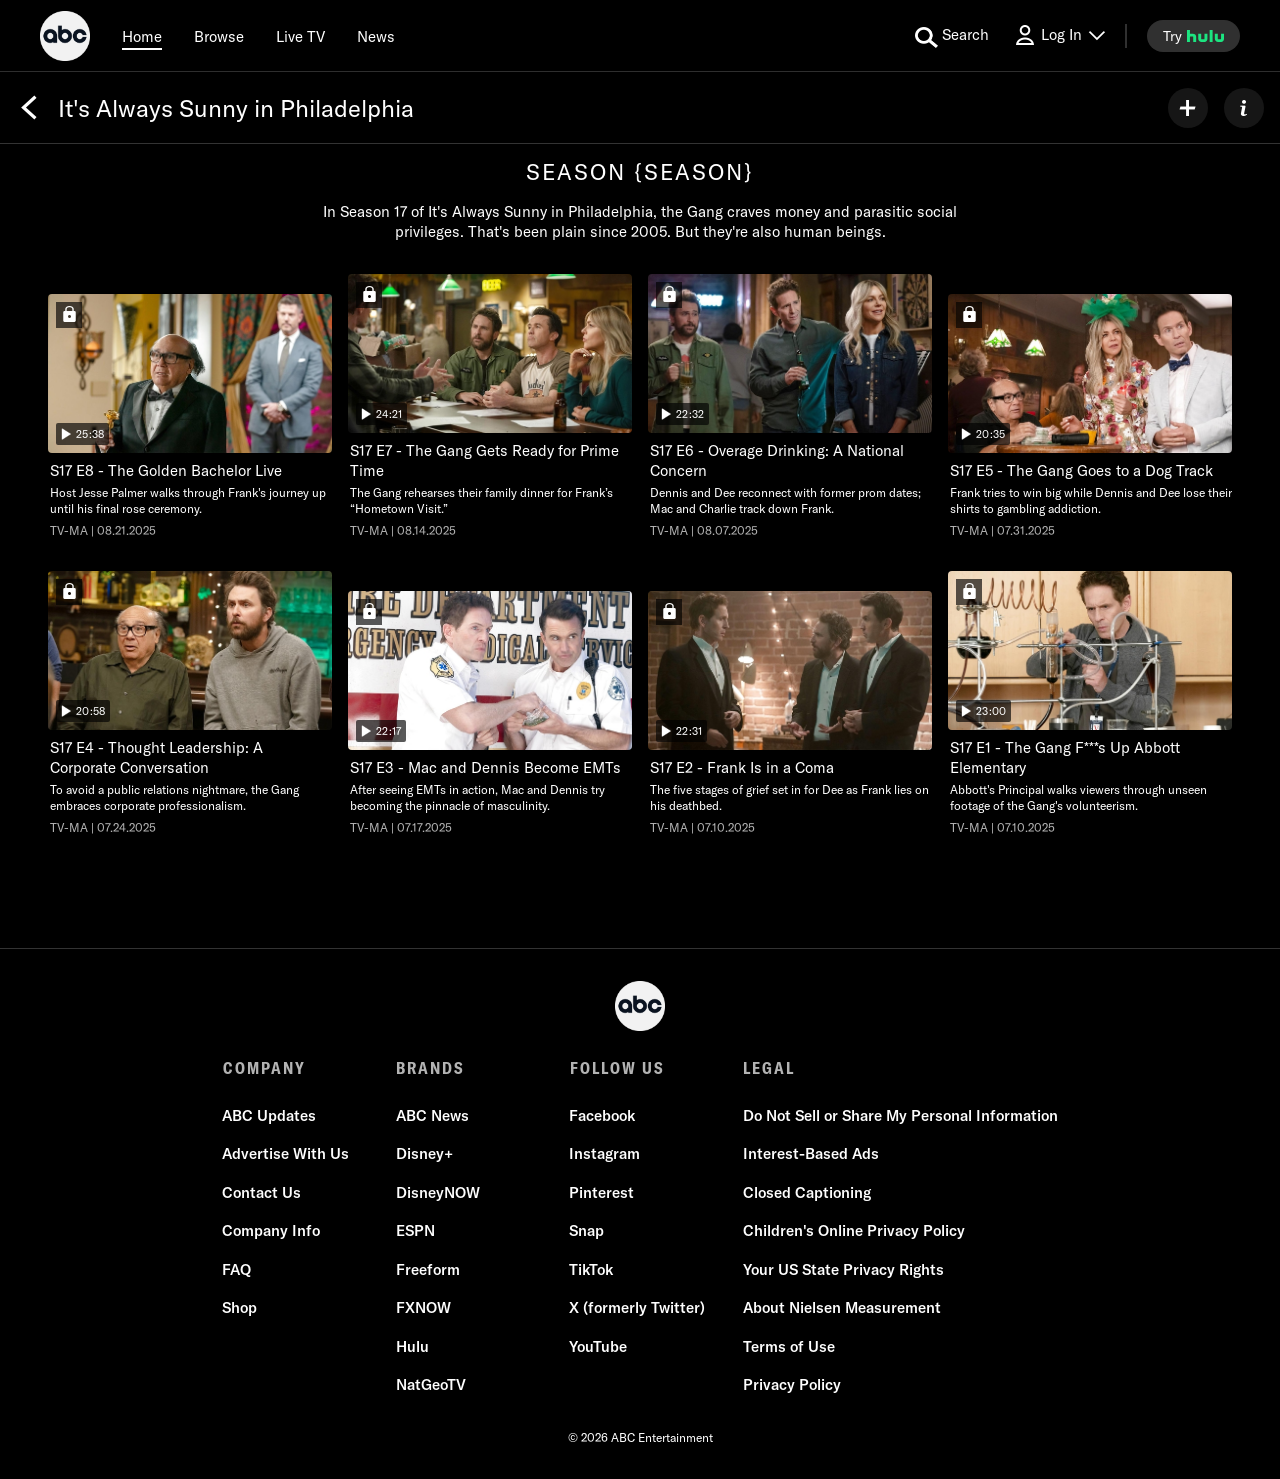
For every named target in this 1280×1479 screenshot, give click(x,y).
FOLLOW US (616, 1068)
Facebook (602, 1115)
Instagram (604, 1154)
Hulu (412, 1346)
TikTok (591, 1269)
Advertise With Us (286, 1154)
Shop (240, 1308)
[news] (376, 36)
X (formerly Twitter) (637, 1308)
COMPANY (264, 1068)
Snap (586, 1231)
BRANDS (430, 1068)
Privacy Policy (791, 1385)
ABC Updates (270, 1115)
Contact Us (262, 1192)
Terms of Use (788, 1346)
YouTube (598, 1346)
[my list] (1188, 108)
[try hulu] (1193, 36)
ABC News (432, 1115)
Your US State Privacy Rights (842, 1269)
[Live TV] (300, 36)
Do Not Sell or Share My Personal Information (899, 1115)
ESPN (415, 1231)
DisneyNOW (438, 1192)
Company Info (272, 1231)
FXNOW (423, 1308)
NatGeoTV (431, 1385)
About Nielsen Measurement (841, 1308)
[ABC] (65, 39)
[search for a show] (952, 36)
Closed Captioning (806, 1192)
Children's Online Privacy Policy (853, 1231)
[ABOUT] (1244, 108)
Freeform (428, 1269)
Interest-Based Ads (810, 1154)
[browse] (219, 36)
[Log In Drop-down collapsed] (1059, 35)
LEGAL (768, 1068)
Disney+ (424, 1154)
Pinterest (601, 1192)
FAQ (237, 1269)
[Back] (29, 108)
